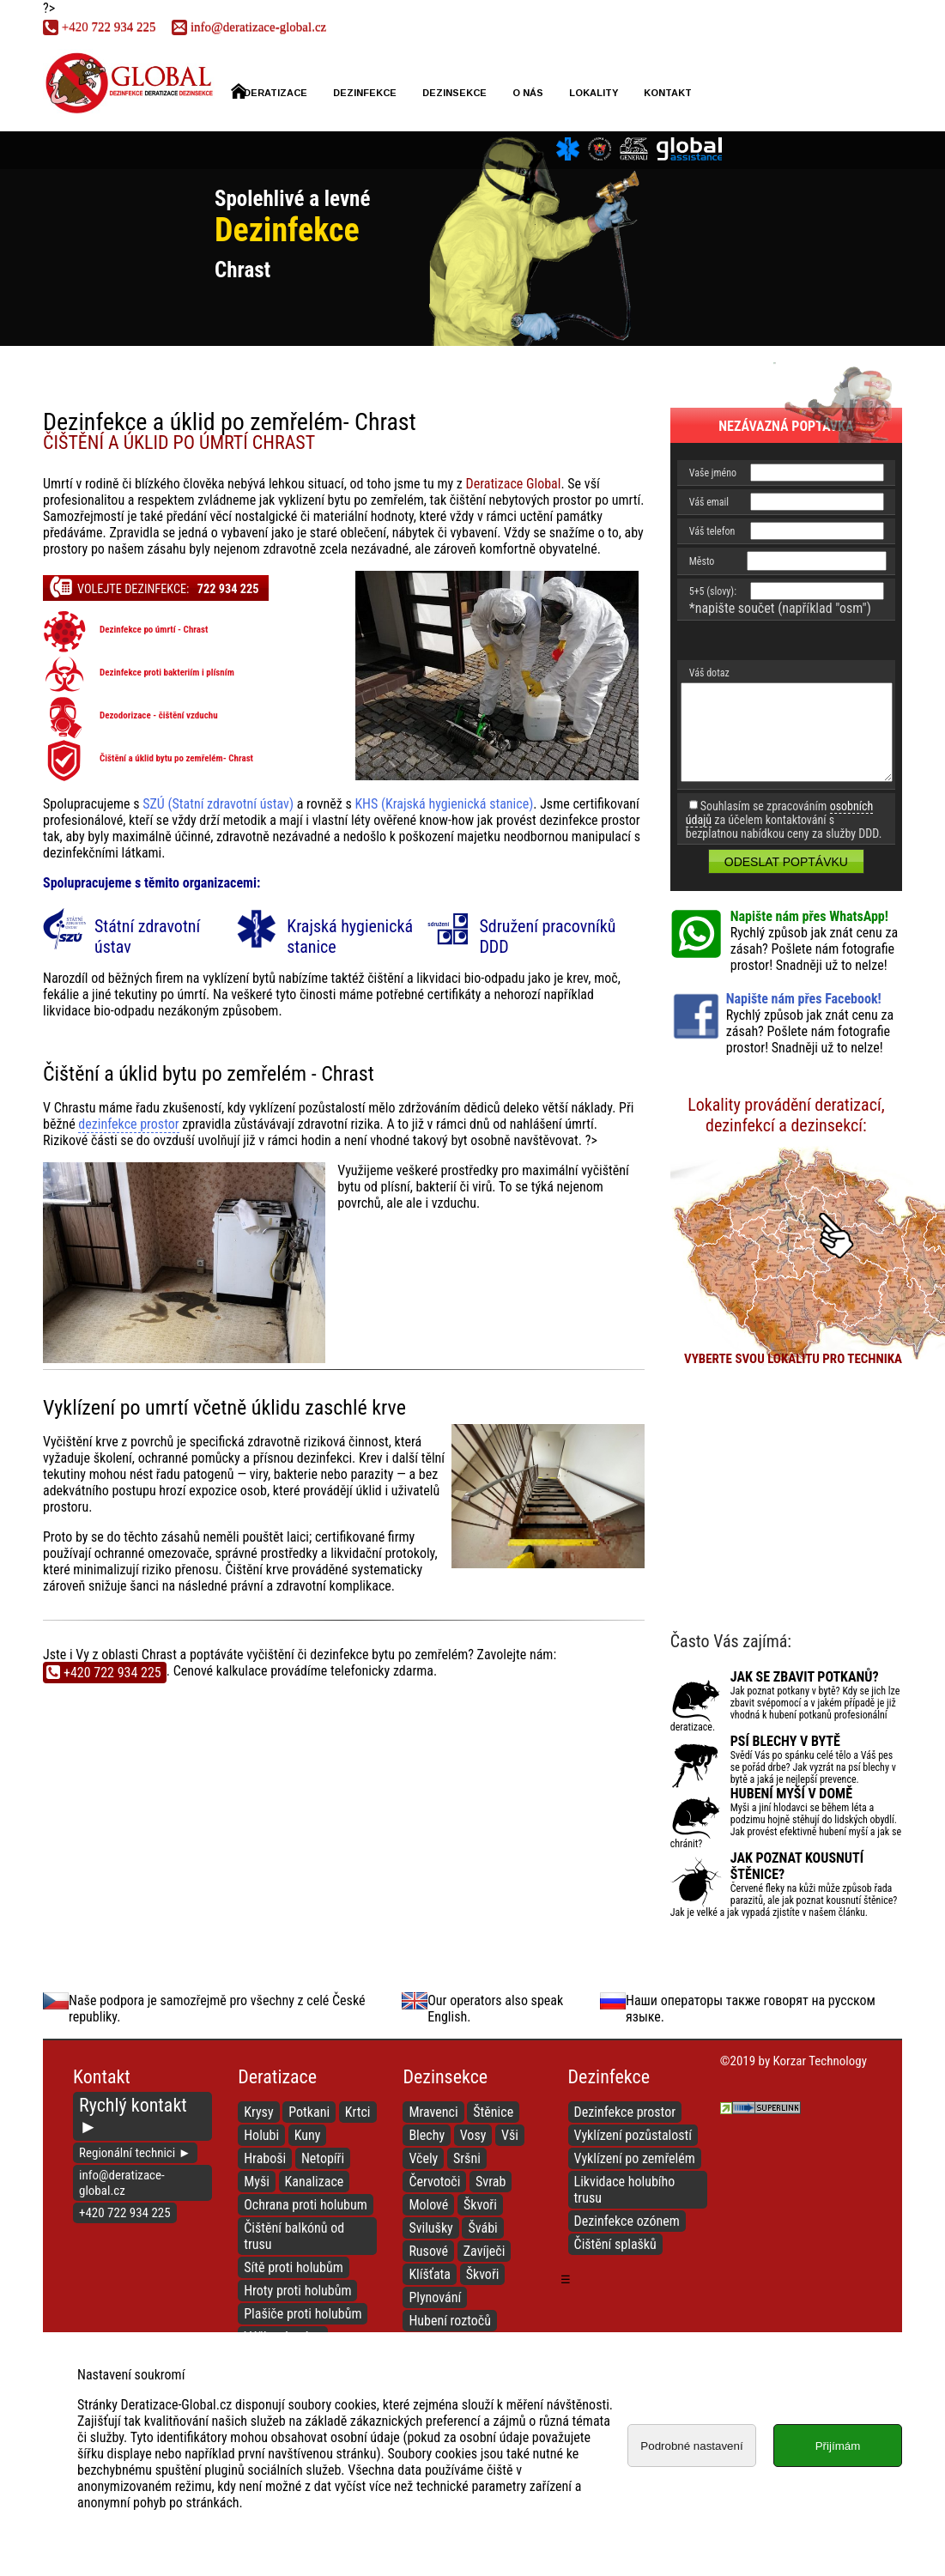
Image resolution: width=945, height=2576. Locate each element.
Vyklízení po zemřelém (634, 2158)
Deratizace (269, 91)
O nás (527, 93)
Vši (509, 2135)
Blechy (427, 2135)
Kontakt (668, 93)
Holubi (261, 2135)
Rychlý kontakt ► (133, 2115)
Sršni (467, 2158)
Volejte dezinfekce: (154, 586)
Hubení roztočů (450, 2320)
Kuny (307, 2135)
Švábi (482, 2228)
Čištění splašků (615, 2244)
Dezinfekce (365, 93)
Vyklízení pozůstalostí (633, 2135)
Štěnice (493, 2112)
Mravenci (433, 2112)
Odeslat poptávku (786, 862)
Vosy (473, 2135)
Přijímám (838, 2446)
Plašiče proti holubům (302, 2314)
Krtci (358, 2112)
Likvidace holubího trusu (624, 2189)
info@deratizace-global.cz (249, 26)
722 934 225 (99, 26)
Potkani (309, 2112)
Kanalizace (314, 2181)
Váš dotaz (709, 673)
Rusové (428, 2251)
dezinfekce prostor (128, 1124)
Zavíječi (484, 2251)
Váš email (709, 502)
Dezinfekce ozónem (627, 2221)
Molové (428, 2205)
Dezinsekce (454, 93)
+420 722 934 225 (125, 2213)
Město (702, 561)
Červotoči (434, 2181)
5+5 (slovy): (712, 591)
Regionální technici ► (135, 2153)
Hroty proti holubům (297, 2290)
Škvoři (480, 2205)
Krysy (258, 2112)
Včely (423, 2158)
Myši (257, 2181)
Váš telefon (712, 531)
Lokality (593, 93)
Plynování (435, 2297)
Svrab (491, 2181)
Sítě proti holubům (293, 2267)
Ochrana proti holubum (305, 2205)
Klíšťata (430, 2274)
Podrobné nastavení (691, 2446)
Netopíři (322, 2158)
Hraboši (265, 2158)
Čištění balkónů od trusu (294, 2236)
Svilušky (430, 2228)
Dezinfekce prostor (625, 2112)
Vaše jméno (712, 473)
